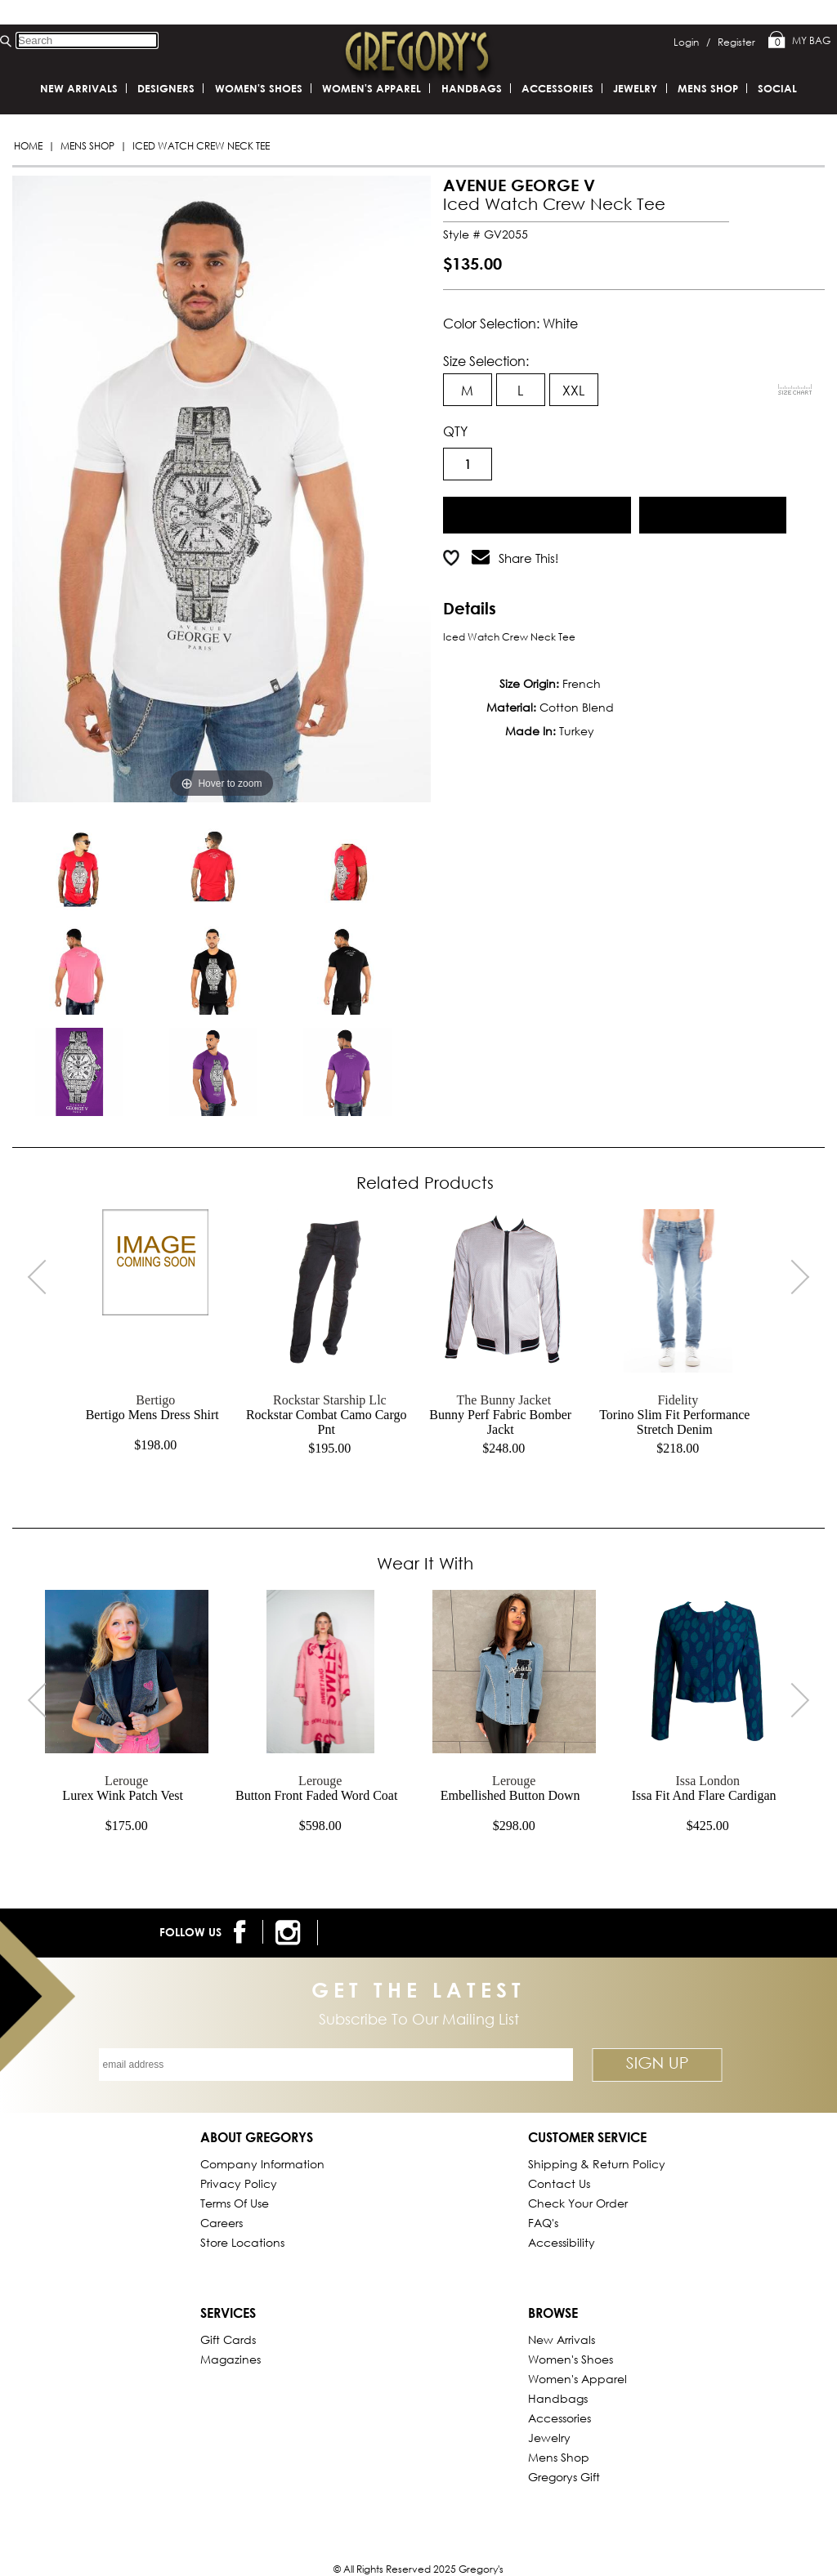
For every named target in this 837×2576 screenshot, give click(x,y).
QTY (455, 431)
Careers (221, 2222)
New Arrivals (79, 88)
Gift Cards (228, 2339)
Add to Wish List (712, 512)
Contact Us (559, 2183)
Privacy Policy (238, 2183)
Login (692, 42)
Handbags (471, 88)
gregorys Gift (564, 2476)
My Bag (799, 41)
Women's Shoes (258, 88)
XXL (573, 390)
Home (28, 146)
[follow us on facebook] (242, 1932)
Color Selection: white (510, 323)
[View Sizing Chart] (795, 390)
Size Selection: (486, 360)
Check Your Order (578, 2203)
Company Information (262, 2164)
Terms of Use (234, 2203)
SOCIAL (777, 88)
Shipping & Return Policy (596, 2164)
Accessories (557, 88)
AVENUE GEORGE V (519, 185)
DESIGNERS (166, 88)
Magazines (230, 2359)
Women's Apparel (371, 88)
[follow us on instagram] (290, 1932)
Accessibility (561, 2242)
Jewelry (635, 88)
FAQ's (543, 2222)
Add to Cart (536, 512)
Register (736, 42)
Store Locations (242, 2242)
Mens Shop (87, 146)
